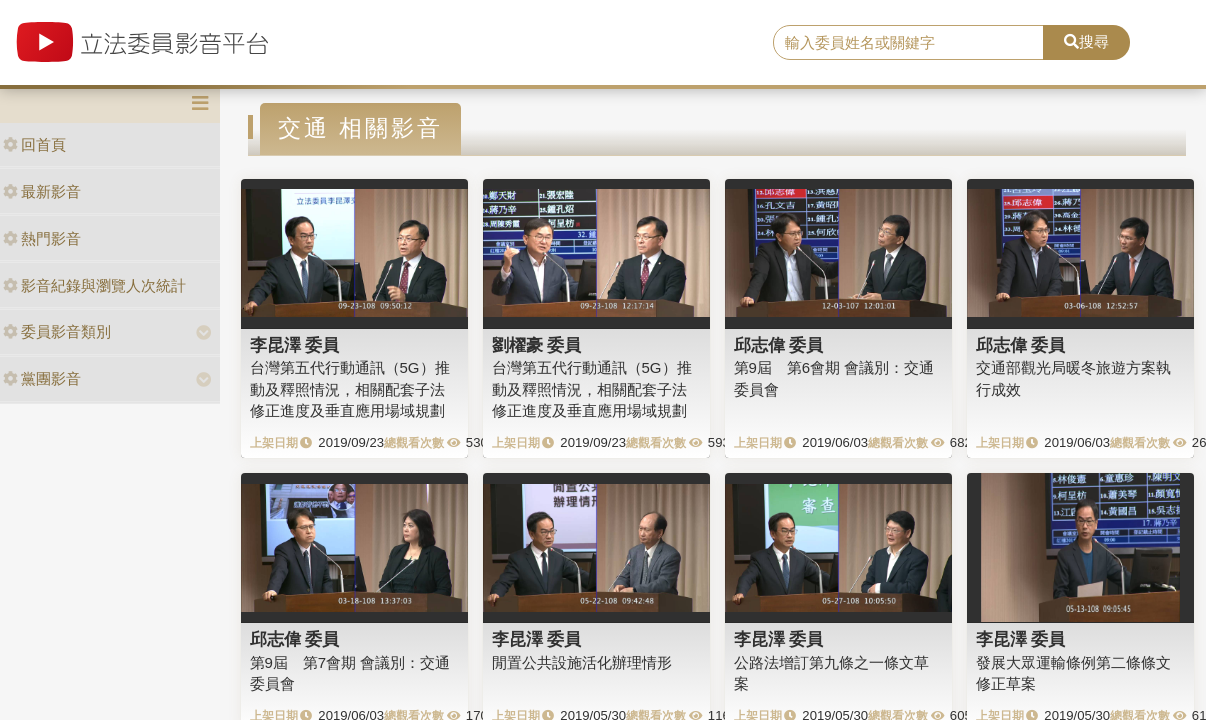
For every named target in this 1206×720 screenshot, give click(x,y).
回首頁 (34, 144)
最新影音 (42, 191)
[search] (908, 43)
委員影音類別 (57, 331)
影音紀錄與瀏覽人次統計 (94, 285)
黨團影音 (42, 378)
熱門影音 (42, 238)
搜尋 (1086, 41)
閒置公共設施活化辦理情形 (582, 662)
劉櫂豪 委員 (537, 345)
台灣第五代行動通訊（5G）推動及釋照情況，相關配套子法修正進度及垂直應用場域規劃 (350, 389)
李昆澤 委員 (295, 345)
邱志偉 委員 (779, 345)
